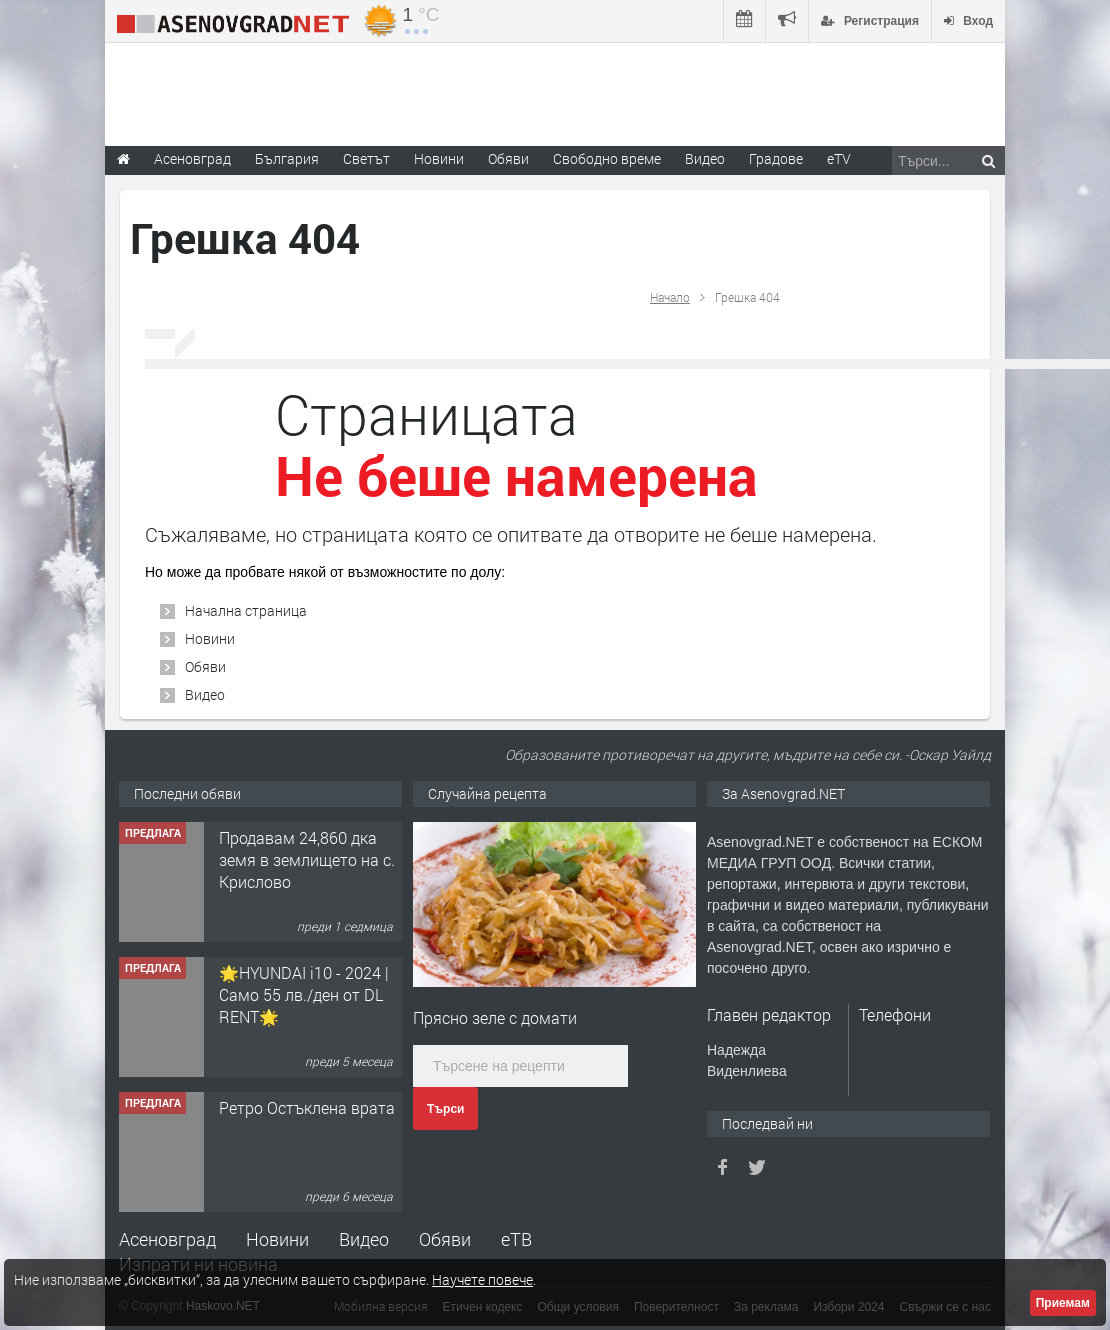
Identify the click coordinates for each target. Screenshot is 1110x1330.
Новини (439, 158)
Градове (776, 158)
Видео (205, 694)
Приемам (1063, 1303)
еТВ (516, 1239)
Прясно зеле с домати (495, 1017)
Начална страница (246, 610)
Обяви (205, 666)
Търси (445, 1109)
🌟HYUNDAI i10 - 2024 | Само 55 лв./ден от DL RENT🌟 (304, 995)
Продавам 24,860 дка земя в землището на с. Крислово (307, 860)
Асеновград (167, 1239)
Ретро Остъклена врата (307, 1107)
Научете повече (482, 1279)
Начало (670, 297)
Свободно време (607, 158)
